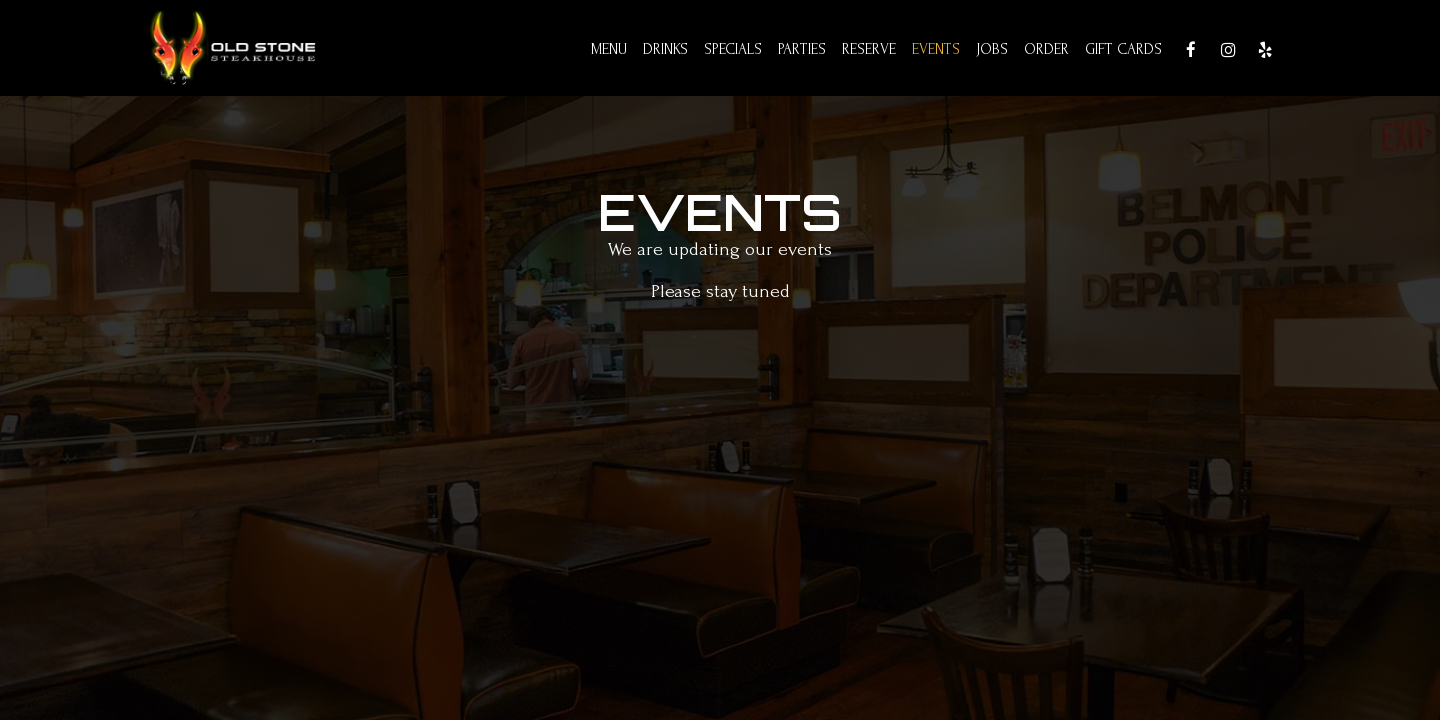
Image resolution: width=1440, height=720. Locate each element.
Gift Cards (1123, 49)
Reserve (869, 49)
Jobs (992, 49)
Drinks (665, 49)
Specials (733, 49)
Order (1046, 49)
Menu (609, 49)
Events (936, 49)
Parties (802, 49)
